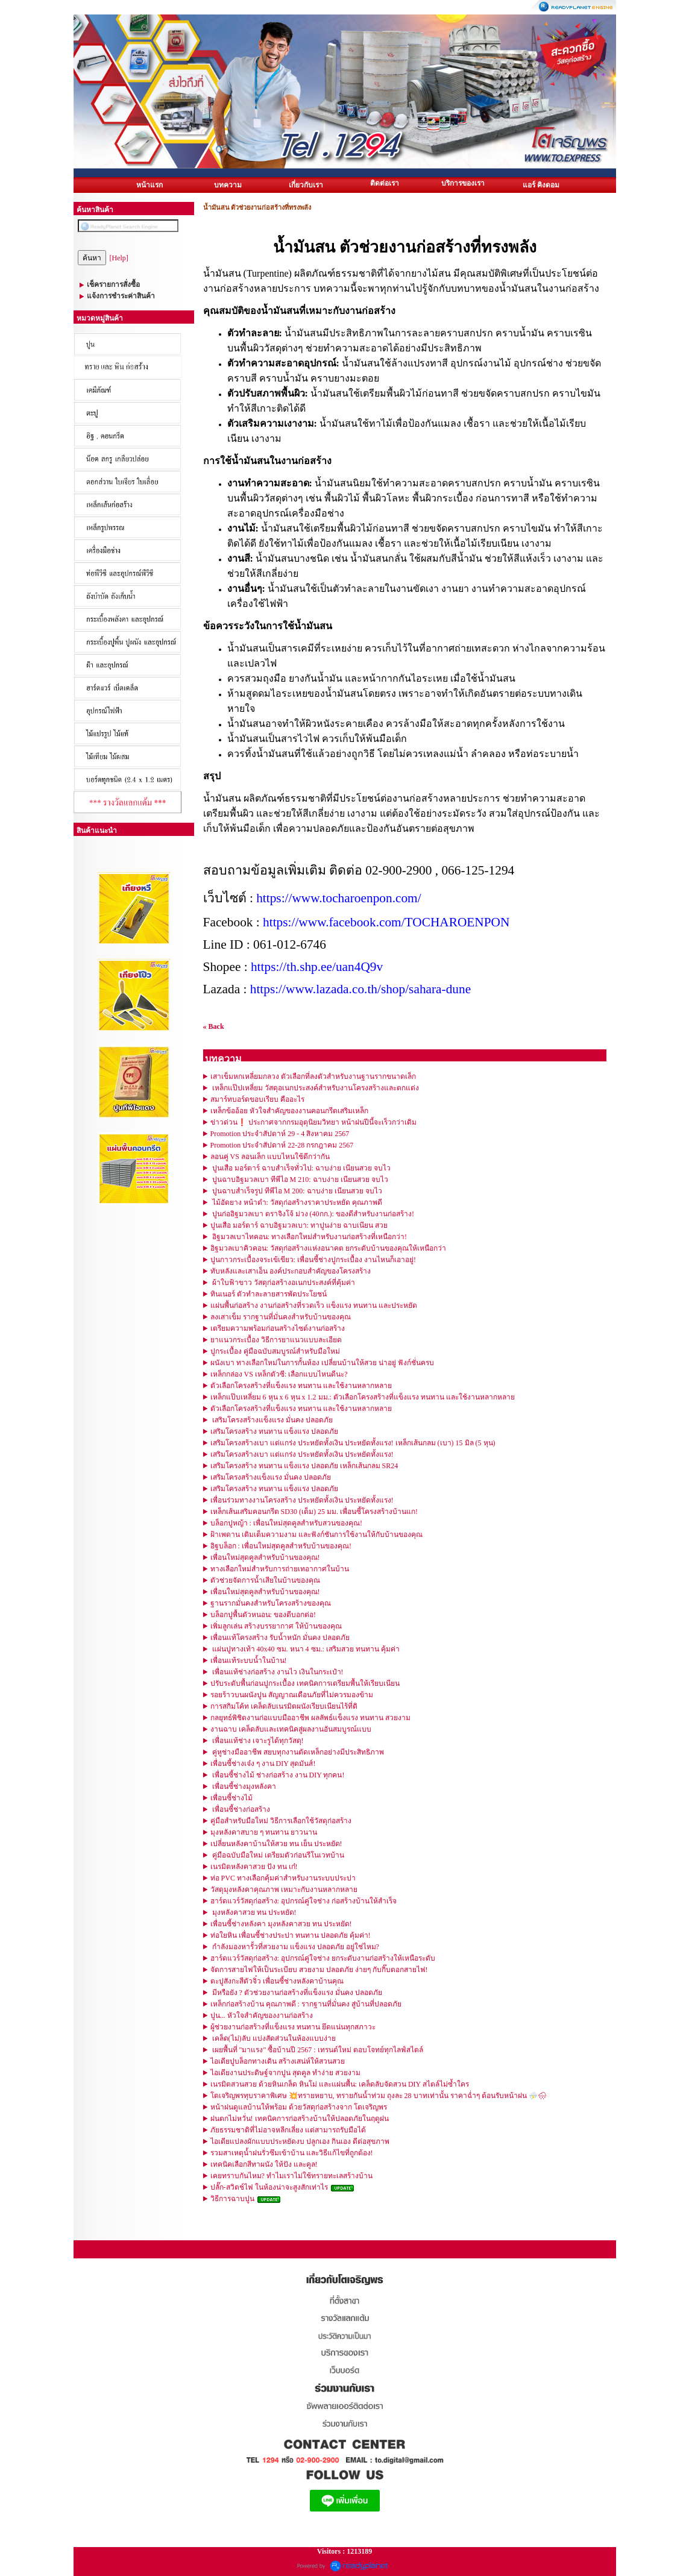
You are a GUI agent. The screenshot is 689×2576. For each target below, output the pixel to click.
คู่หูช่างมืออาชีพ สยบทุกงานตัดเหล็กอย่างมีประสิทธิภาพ (297, 1752)
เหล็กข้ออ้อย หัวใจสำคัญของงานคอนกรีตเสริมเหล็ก (289, 1111)
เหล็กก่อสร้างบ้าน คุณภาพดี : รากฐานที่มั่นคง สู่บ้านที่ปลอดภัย (305, 2004)
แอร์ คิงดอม (541, 185)
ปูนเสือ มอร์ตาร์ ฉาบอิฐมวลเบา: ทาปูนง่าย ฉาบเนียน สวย (299, 1225)
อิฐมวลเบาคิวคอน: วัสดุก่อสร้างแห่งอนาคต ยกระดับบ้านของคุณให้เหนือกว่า (328, 1248)
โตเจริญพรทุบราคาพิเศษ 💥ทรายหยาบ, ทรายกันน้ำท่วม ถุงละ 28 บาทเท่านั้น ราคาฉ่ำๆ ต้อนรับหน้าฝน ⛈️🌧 (378, 2095)
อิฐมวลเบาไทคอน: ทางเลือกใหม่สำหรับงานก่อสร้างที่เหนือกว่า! (308, 1237)
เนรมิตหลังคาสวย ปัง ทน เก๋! (254, 1866)
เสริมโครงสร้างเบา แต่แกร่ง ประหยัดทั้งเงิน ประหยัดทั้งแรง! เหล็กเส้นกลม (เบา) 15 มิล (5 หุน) (353, 1443)
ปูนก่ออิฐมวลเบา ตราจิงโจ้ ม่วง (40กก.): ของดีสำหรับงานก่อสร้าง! (312, 1214)
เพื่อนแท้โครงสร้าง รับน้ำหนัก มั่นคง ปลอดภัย (280, 1637)
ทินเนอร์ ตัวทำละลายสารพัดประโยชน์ (268, 1294)
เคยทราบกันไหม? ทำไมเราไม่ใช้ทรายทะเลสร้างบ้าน (291, 2176)
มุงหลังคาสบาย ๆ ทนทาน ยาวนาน (263, 1832)
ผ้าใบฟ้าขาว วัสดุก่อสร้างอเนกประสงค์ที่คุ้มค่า (282, 1282)
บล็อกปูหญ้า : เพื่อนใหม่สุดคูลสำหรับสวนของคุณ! (286, 1523)
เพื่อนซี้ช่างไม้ (231, 1798)
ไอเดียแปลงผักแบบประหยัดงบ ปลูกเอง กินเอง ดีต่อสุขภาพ (299, 2141)
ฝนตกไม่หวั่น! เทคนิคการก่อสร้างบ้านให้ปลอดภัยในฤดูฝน (299, 2118)
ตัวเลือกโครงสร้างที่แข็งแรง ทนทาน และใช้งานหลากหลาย (301, 1385)
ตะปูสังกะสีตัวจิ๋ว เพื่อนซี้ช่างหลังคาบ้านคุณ (277, 1981)
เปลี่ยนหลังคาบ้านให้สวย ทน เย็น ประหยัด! (276, 1843)
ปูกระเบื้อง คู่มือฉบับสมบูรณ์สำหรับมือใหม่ (275, 1351)
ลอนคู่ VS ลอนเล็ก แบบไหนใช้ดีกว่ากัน (270, 1156)
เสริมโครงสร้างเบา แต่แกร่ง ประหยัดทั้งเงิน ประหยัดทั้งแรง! (302, 1454)
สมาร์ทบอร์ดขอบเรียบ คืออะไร (257, 1099)
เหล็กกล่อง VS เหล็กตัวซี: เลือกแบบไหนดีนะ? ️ (280, 1374)
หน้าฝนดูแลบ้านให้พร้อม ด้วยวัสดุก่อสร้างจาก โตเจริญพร (298, 2107)
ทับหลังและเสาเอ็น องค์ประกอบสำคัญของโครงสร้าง (290, 1271)
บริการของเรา (463, 183)
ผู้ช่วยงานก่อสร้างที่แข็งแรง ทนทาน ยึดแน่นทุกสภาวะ (293, 2027)
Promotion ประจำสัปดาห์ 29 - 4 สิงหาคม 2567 (280, 1133)
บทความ (228, 185)
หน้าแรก (149, 185)
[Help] (119, 258)
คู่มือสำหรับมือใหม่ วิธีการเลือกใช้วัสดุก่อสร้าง (280, 1821)
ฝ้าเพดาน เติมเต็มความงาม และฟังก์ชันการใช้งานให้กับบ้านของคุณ (316, 1534)
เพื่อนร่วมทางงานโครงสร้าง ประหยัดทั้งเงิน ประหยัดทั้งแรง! (302, 1500)
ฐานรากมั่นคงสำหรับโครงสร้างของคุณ (270, 1603)
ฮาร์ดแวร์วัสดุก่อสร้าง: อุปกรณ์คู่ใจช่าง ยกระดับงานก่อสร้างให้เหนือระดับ (322, 1958)
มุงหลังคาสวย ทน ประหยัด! (253, 1912)
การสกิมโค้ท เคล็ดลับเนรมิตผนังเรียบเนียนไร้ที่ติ (283, 1706)
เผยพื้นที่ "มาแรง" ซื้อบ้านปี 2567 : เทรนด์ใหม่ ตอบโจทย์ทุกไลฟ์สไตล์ (316, 2050)
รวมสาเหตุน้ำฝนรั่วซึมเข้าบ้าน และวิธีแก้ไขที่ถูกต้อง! (291, 2153)
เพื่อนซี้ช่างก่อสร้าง (240, 1809)
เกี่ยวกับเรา (306, 185)
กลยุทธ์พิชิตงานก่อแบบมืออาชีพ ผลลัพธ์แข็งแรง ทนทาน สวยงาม (310, 1718)
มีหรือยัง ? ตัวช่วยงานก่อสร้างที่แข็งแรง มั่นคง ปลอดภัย (296, 1992)
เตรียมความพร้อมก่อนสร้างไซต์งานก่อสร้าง (277, 1328)
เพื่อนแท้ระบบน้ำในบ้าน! (248, 1660)
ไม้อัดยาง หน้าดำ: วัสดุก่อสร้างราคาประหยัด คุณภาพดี (296, 1202)
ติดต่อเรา (384, 183)
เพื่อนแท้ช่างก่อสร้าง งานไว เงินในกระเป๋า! (277, 1672)
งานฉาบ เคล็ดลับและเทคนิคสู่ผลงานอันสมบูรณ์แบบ (290, 1729)
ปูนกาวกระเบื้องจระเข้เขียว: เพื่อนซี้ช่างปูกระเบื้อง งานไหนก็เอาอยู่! (313, 1259)
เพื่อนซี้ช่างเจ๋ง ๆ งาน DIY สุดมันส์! (263, 1763)
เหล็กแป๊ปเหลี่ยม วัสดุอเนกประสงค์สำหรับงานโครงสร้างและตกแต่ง (314, 1088)
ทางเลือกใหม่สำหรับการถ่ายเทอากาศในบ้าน (279, 1569)
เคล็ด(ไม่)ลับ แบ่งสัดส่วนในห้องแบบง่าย (273, 2038)
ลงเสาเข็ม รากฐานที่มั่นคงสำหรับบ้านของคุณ (280, 1317)
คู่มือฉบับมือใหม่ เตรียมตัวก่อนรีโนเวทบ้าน (277, 1855)
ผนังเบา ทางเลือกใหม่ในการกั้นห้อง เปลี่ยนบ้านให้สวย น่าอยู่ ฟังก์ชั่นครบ (322, 1363)
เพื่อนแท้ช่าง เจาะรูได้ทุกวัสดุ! (257, 1740)
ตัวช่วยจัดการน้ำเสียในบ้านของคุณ (265, 1580)
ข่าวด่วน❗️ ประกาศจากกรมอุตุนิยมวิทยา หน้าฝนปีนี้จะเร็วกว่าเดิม (313, 1122)
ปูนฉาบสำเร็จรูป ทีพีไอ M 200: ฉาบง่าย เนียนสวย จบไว (296, 1191)
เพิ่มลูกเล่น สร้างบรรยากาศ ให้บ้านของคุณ (276, 1626)
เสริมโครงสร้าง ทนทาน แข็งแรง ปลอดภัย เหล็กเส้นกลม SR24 (304, 1466)
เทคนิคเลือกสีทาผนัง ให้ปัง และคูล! (264, 2164)
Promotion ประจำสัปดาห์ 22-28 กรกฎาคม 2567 (282, 1145)
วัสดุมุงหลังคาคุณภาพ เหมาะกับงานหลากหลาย (283, 1889)
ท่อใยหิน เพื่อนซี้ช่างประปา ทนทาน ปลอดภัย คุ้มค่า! (290, 1935)
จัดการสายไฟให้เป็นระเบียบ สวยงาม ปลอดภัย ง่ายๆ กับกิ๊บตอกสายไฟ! (319, 1969)
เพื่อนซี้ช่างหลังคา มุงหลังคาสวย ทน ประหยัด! (281, 1924)
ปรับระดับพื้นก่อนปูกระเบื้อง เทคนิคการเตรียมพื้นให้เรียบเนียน (305, 1683)
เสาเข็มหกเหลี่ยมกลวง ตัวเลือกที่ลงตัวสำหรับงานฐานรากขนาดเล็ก (313, 1076)
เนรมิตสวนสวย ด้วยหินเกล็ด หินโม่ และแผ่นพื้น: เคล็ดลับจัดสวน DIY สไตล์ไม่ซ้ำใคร (339, 2084)
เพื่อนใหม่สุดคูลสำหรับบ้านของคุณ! (265, 1557)
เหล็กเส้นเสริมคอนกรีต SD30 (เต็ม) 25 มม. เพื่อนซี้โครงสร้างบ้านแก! (314, 1511)
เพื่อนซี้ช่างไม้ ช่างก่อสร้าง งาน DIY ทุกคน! (277, 1775)
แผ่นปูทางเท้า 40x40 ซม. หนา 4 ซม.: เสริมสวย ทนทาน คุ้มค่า (305, 1649)
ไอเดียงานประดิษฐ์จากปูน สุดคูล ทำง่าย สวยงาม (285, 2073)
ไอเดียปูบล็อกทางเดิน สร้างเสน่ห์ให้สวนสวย (277, 2061)
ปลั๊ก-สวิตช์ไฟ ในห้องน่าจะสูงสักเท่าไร (270, 2187)
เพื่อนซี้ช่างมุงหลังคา (243, 1786)
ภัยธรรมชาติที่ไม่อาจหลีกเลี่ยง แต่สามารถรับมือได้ (288, 2130)
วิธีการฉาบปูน (232, 2198)
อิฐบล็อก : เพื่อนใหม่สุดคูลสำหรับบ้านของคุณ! (280, 1546)
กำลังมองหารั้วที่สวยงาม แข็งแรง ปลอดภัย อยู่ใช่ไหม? (294, 1947)
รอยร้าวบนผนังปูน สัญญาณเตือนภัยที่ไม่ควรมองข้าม (291, 1695)
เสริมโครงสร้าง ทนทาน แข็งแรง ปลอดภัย (274, 1431)
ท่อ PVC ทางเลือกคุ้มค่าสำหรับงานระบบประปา (283, 1878)
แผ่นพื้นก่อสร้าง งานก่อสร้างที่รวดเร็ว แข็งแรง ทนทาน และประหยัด (313, 1305)
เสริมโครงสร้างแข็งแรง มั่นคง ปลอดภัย (271, 1420)
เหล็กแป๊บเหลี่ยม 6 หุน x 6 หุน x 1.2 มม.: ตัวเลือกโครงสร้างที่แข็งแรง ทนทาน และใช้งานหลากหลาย (362, 1397)
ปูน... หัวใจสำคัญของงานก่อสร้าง (261, 2015)
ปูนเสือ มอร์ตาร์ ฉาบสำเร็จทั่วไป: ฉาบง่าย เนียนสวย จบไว (300, 1168)
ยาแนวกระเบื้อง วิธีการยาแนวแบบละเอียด (276, 1340)
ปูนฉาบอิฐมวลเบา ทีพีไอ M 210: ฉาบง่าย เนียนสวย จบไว (299, 1179)
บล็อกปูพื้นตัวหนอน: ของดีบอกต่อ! (263, 1614)
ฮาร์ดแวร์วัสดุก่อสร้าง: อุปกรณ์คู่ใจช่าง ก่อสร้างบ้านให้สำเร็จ (303, 1901)
